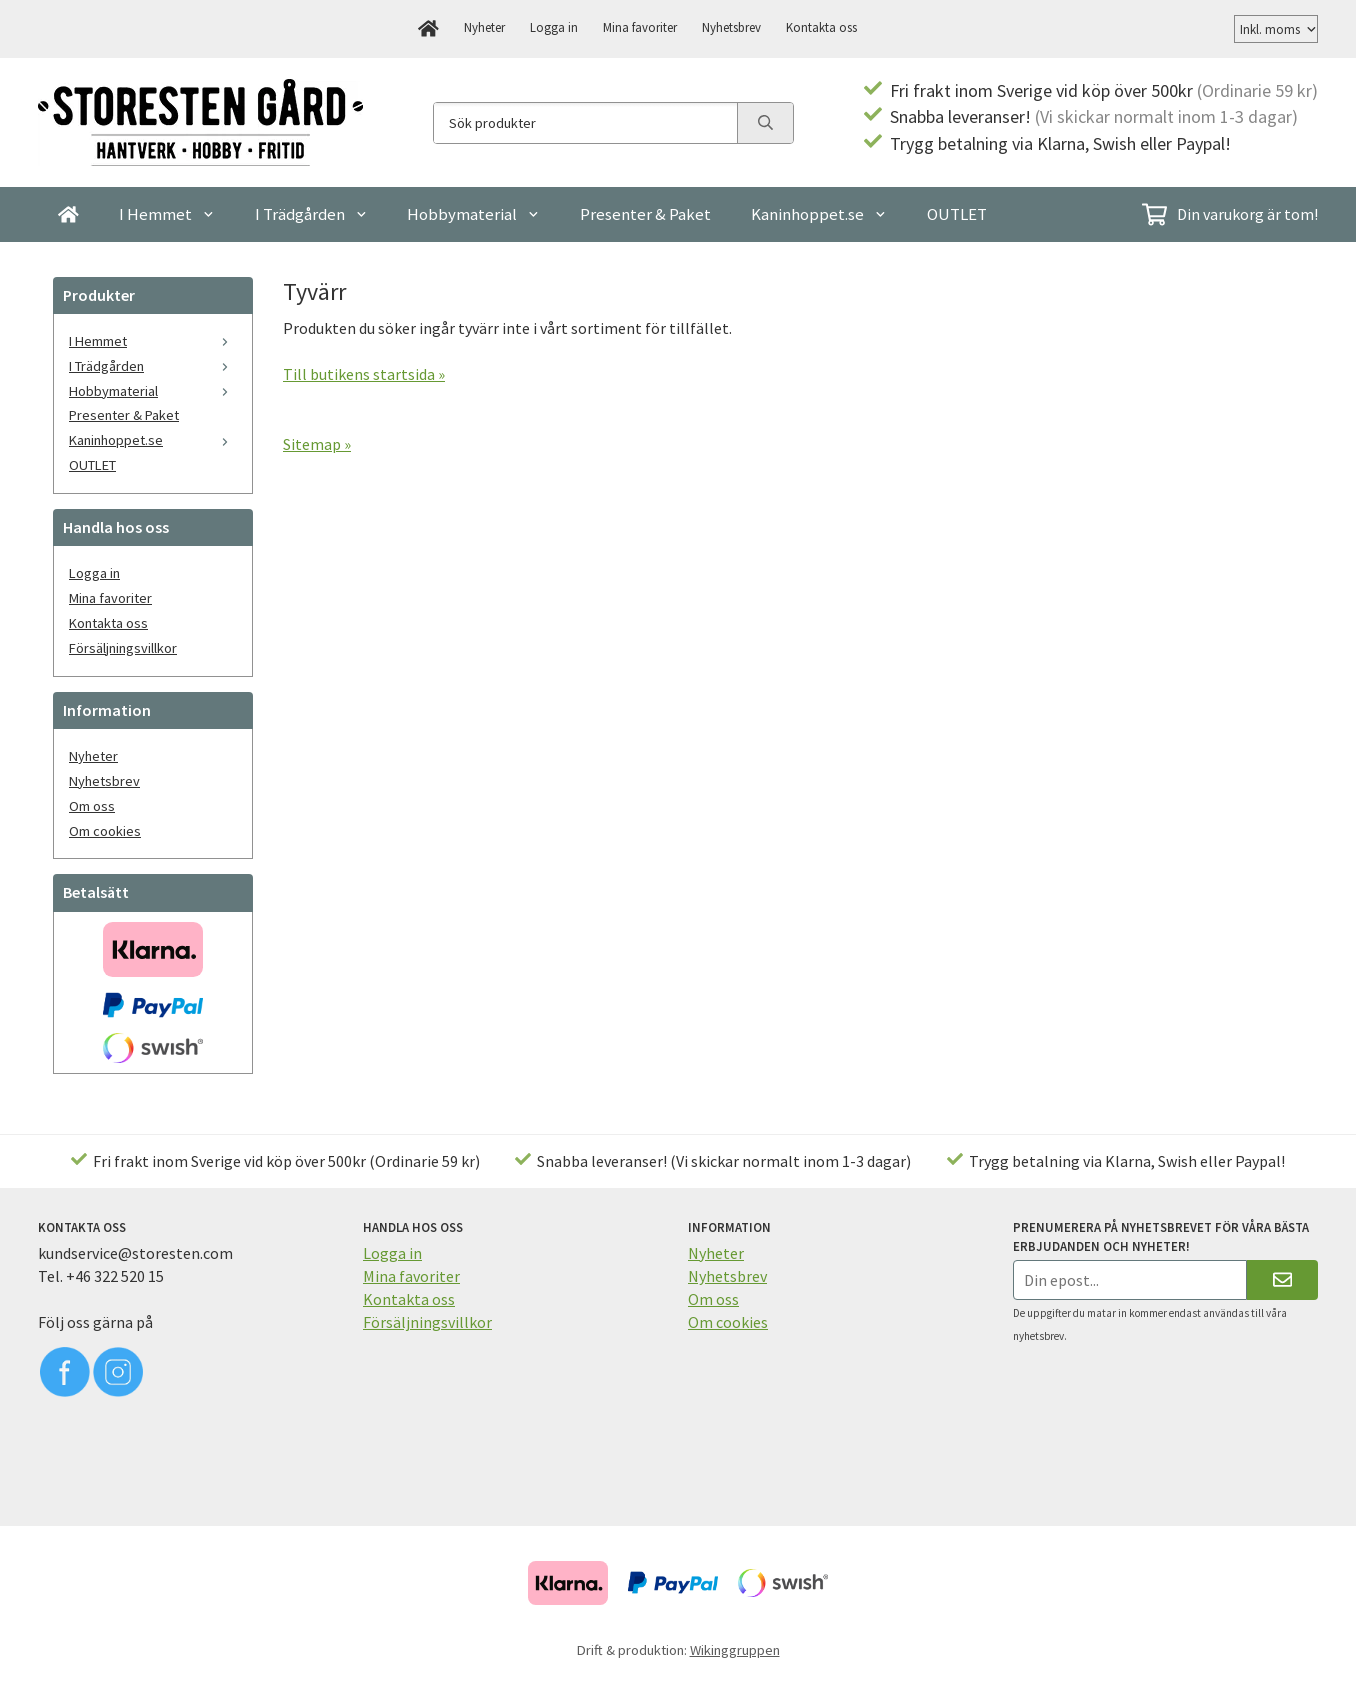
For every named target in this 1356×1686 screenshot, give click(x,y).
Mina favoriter (640, 27)
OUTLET (957, 214)
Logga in (554, 27)
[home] (428, 29)
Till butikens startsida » (364, 374)
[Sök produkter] (585, 123)
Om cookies (105, 831)
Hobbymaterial (473, 214)
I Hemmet (167, 214)
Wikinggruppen (735, 1650)
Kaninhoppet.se (819, 214)
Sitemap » (317, 444)
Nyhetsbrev (731, 27)
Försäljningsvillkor (123, 648)
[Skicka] (1282, 1279)
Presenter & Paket (645, 214)
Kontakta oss (821, 27)
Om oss (92, 806)
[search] (765, 123)
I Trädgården (311, 214)
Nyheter (484, 27)
